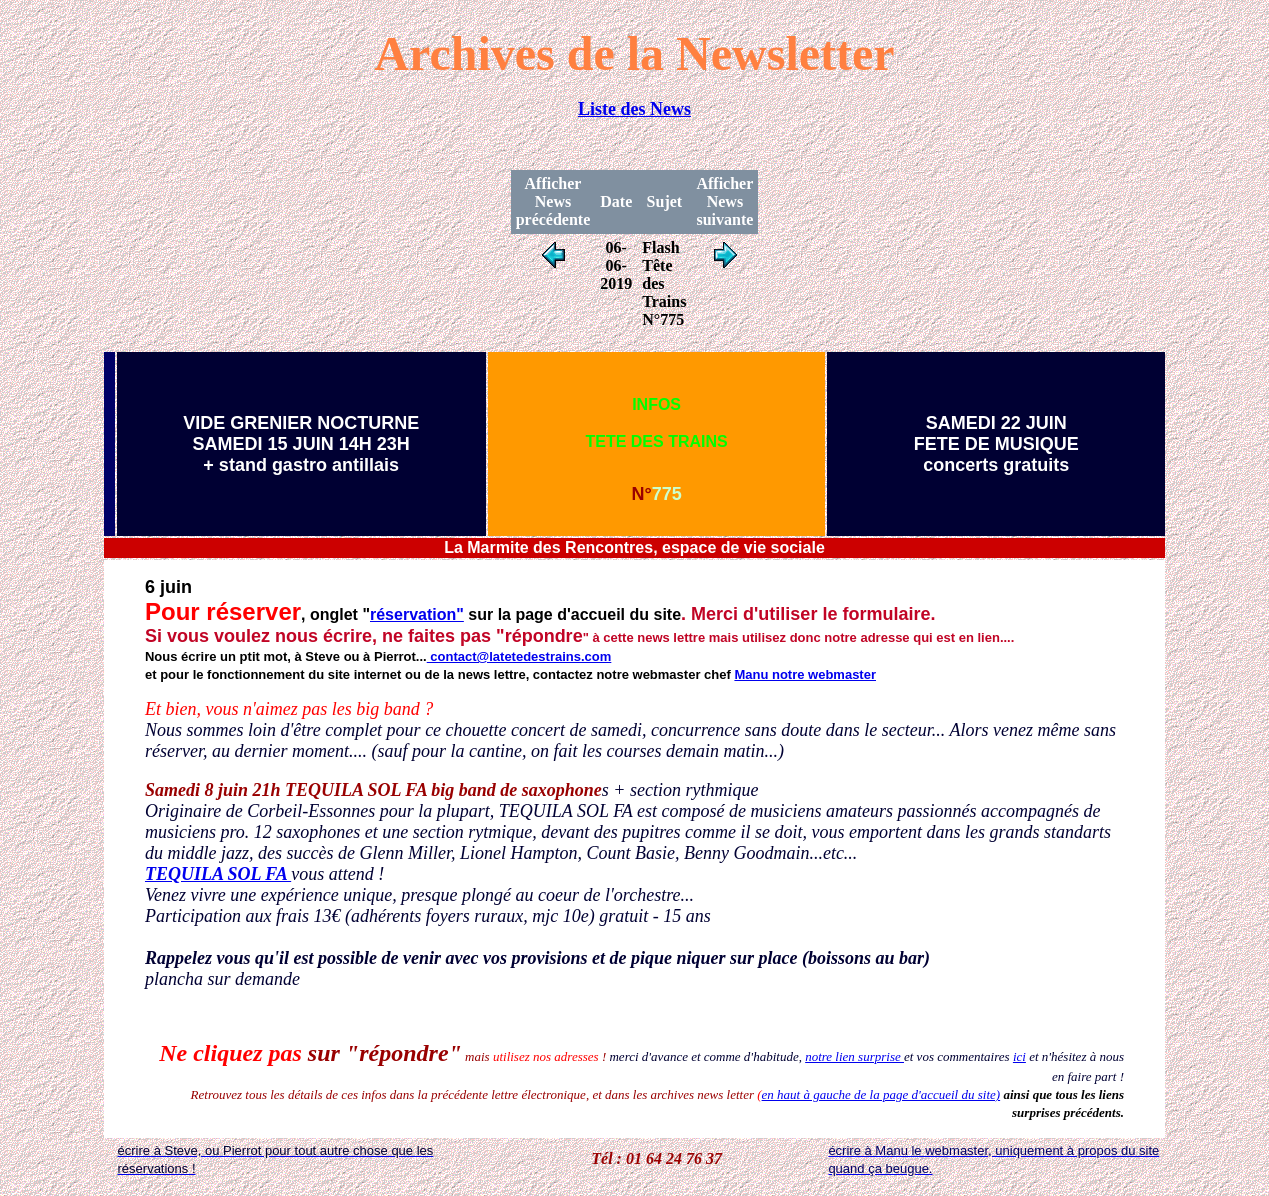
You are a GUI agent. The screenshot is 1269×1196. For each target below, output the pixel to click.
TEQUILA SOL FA (218, 874)
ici (1019, 1056)
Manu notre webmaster (805, 674)
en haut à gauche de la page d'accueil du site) (881, 1094)
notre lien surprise (854, 1056)
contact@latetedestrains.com (519, 656)
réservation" (417, 614)
